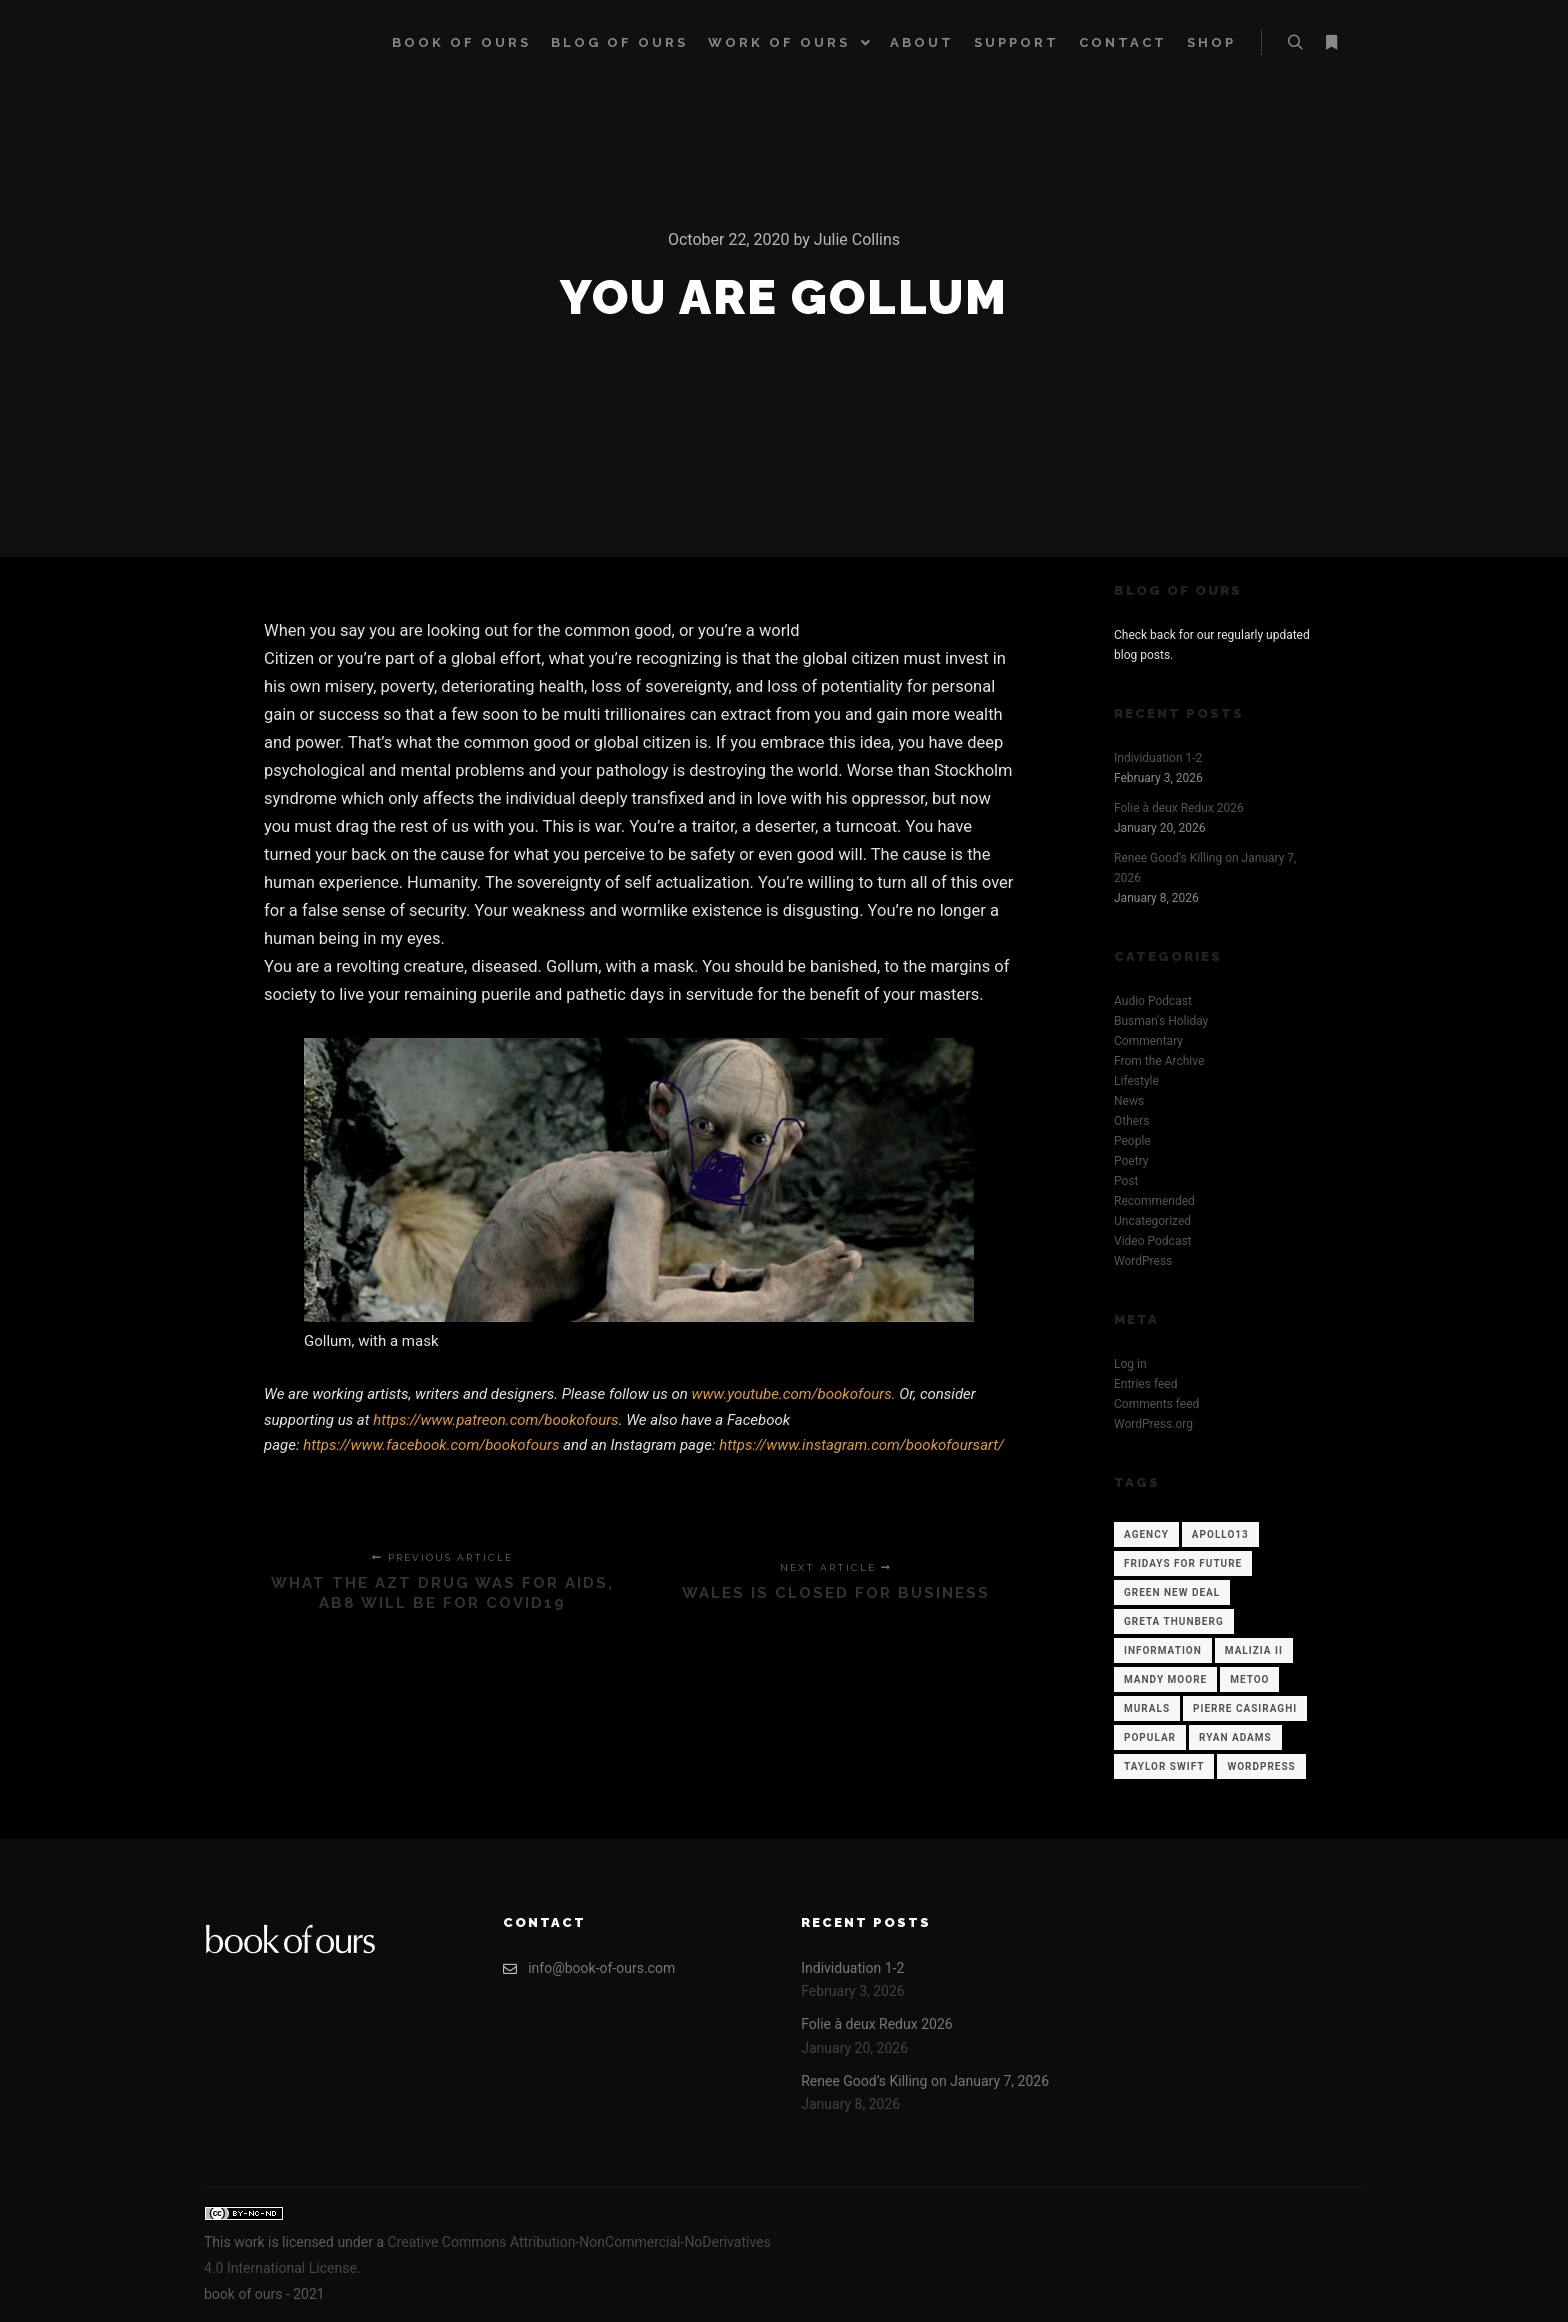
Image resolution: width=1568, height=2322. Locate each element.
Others (1131, 1121)
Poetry (1131, 1161)
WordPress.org (1153, 1424)
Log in (1130, 1364)
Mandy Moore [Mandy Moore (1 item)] (1165, 1679)
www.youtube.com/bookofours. (796, 1394)
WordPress (1143, 1261)
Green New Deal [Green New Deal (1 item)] (1172, 1592)
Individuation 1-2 (1158, 758)
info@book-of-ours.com (589, 1968)
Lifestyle (1136, 1081)
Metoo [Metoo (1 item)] (1249, 1679)
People (1132, 1141)
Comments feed (1156, 1404)
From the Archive (1159, 1061)
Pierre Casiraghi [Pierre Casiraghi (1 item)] (1245, 1708)
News (1129, 1101)
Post (1126, 1181)
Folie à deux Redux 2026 (1179, 808)
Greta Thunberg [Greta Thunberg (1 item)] (1174, 1621)
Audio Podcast (1153, 1001)
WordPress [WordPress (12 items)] (1261, 1766)
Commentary (1148, 1041)
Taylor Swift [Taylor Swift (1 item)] (1164, 1766)
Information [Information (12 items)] (1163, 1650)
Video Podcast (1153, 1241)
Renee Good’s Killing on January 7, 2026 (925, 2081)
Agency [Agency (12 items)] (1146, 1534)
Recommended (1154, 1201)
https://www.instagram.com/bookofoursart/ (861, 1445)
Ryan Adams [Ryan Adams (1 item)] (1235, 1737)
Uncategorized (1152, 1221)
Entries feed (1145, 1384)
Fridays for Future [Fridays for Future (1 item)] (1183, 1563)
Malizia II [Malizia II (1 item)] (1254, 1650)
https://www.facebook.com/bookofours (431, 1445)
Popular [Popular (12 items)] (1150, 1737)
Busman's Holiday (1161, 1021)
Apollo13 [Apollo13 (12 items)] (1220, 1534)
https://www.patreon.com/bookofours (495, 1420)
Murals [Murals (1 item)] (1147, 1708)
